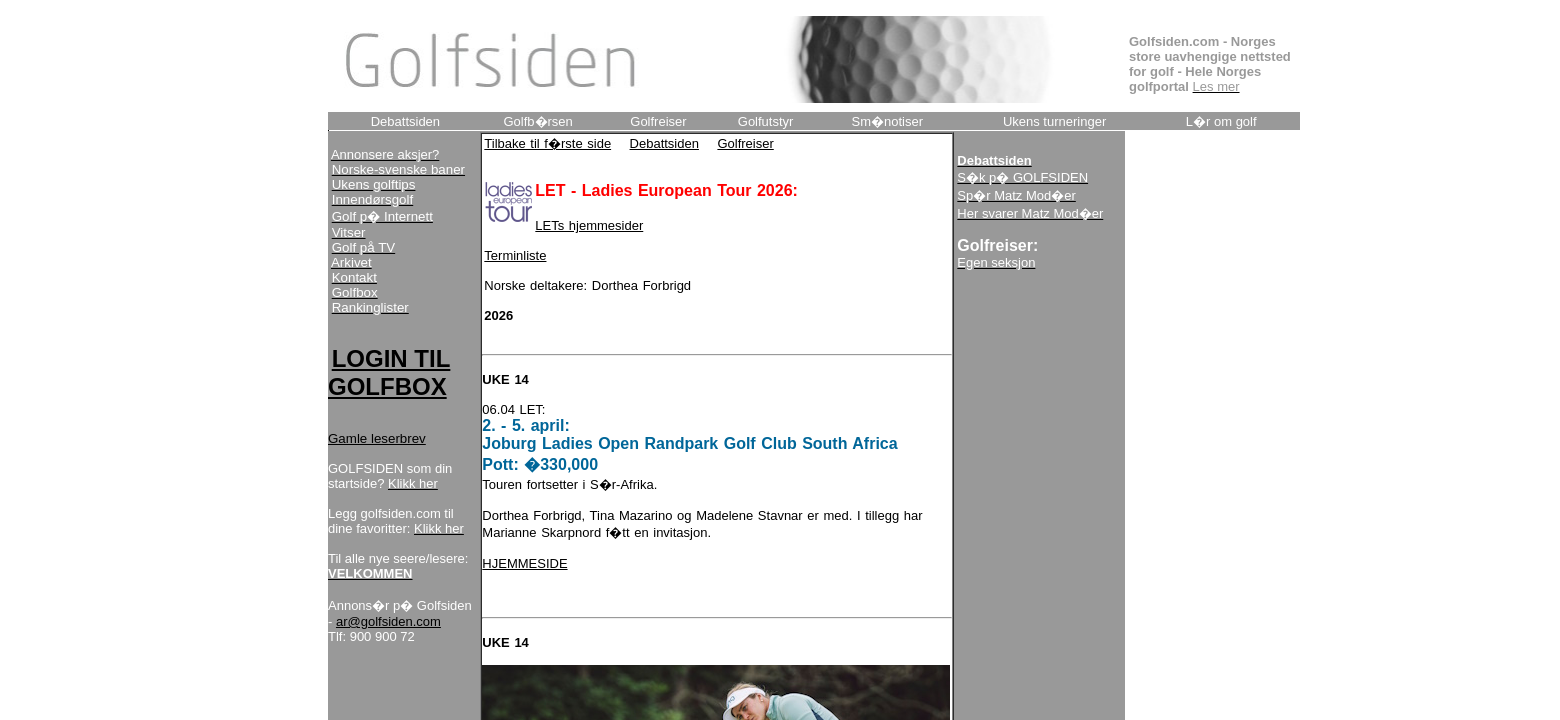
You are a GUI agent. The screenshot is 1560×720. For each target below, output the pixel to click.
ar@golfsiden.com (388, 621)
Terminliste (515, 255)
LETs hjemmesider (589, 225)
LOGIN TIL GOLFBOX (389, 372)
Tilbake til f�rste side (547, 143)
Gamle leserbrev (377, 438)
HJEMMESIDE (524, 563)
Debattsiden (664, 143)
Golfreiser (745, 143)
